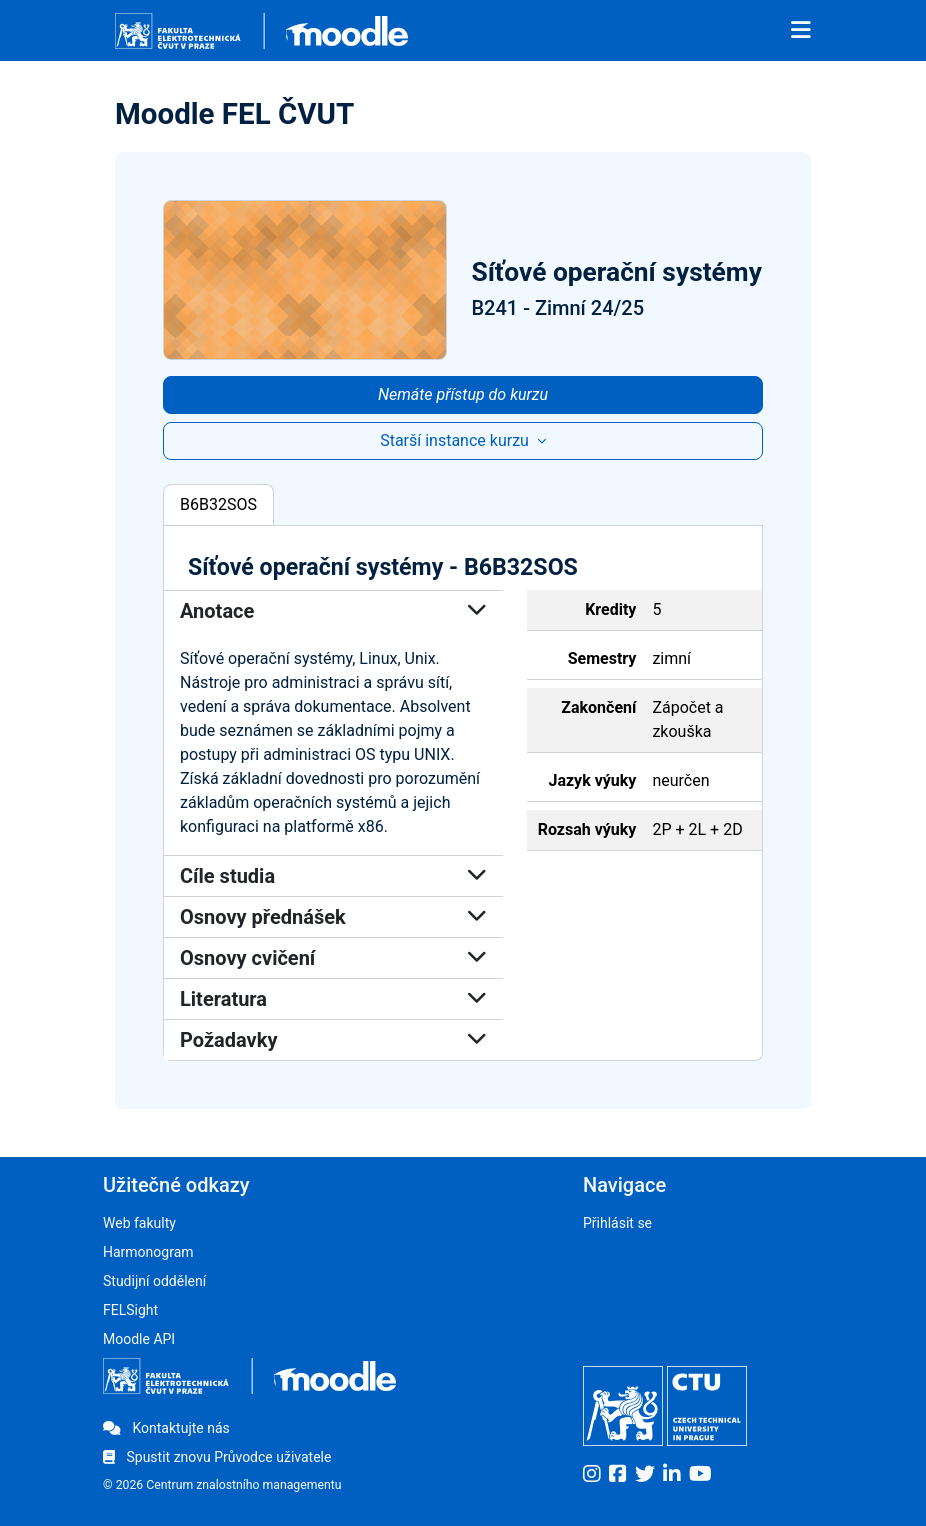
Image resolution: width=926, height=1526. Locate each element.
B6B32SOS (218, 504)
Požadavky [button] (333, 1040)
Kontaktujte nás (166, 1428)
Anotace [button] (333, 611)
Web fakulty (139, 1223)
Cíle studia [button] (333, 876)
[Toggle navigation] (801, 31)
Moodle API (139, 1339)
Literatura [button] (333, 999)
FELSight (130, 1310)
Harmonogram (148, 1252)
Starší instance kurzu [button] (456, 440)
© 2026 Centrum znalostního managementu (222, 1485)
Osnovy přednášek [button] (333, 917)
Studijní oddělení (154, 1281)
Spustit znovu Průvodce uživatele (217, 1457)
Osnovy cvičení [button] (333, 958)
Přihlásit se (617, 1223)
